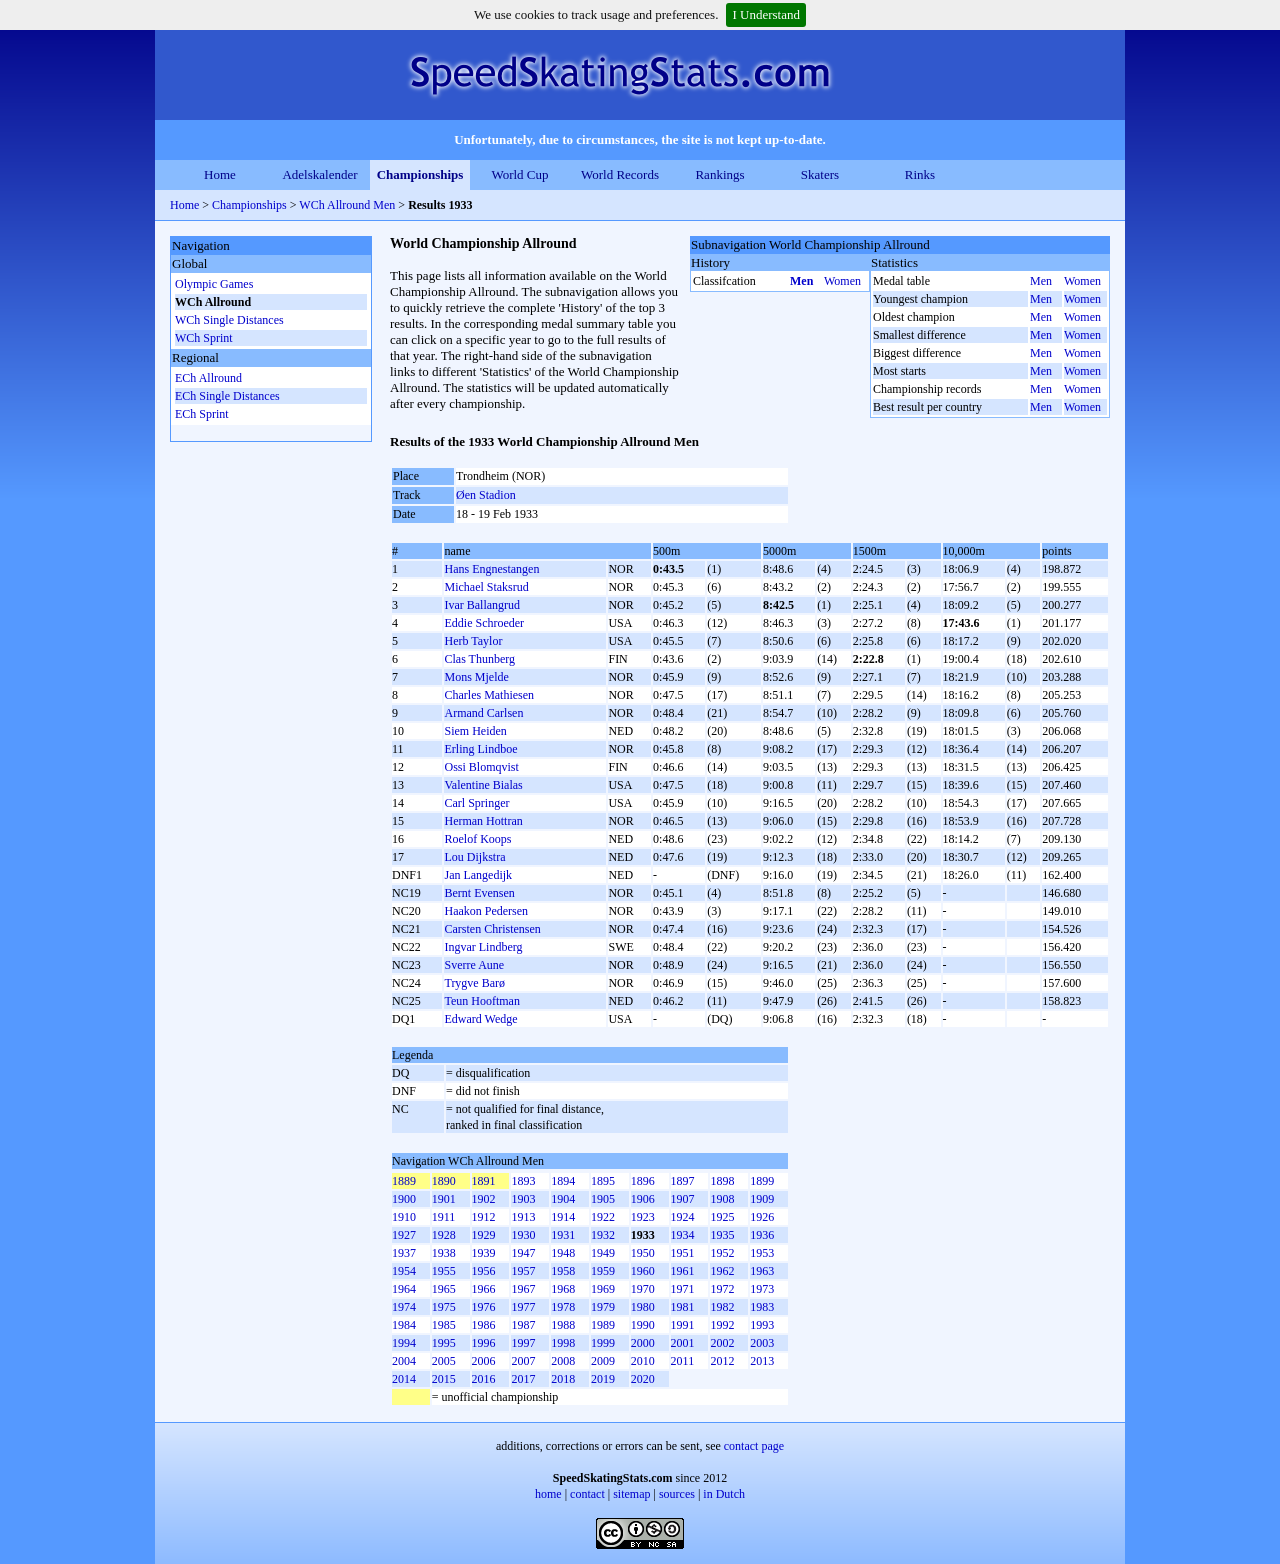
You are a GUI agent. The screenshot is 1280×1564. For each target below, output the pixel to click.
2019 (603, 1379)
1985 (444, 1325)
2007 (523, 1361)
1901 (444, 1199)
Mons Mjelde (476, 677)
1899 (762, 1181)
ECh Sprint (202, 414)
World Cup (519, 174)
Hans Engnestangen (491, 569)
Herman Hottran (483, 821)
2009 (603, 1361)
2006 (484, 1361)
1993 (762, 1325)
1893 (523, 1181)
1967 (523, 1289)
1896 (643, 1181)
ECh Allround (208, 378)
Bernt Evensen (479, 893)
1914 (563, 1217)
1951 (683, 1253)
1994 (404, 1343)
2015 (444, 1379)
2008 (563, 1361)
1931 (563, 1235)
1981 (683, 1307)
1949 (603, 1253)
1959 (603, 1271)
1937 (404, 1253)
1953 (762, 1253)
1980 (643, 1307)
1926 (762, 1217)
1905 (603, 1199)
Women (842, 281)
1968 (563, 1289)
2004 (404, 1361)
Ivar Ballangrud (482, 605)
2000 (643, 1343)
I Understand (766, 14)
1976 (484, 1307)
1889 (404, 1181)
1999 (603, 1343)
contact (587, 1494)
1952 (722, 1253)
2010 (643, 1361)
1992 (722, 1325)
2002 (722, 1343)
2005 (444, 1361)
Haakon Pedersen (486, 911)
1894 (563, 1181)
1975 (444, 1307)
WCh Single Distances (229, 320)
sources (677, 1494)
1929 (484, 1235)
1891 (484, 1181)
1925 (722, 1217)
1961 (683, 1271)
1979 (603, 1307)
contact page (754, 1446)
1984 (404, 1325)
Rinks (920, 174)
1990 (643, 1325)
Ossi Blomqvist (481, 767)
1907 (683, 1199)
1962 (722, 1271)
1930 (523, 1235)
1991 (683, 1325)
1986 (484, 1325)
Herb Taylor (473, 641)
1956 (484, 1271)
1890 (444, 1181)
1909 (762, 1199)
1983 (762, 1307)
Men (801, 281)
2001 (683, 1343)
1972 (722, 1289)
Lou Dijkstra (474, 857)
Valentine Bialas (483, 785)
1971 (683, 1289)
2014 (404, 1379)
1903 (523, 1199)
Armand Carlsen (483, 713)
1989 (603, 1325)
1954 (404, 1271)
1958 (563, 1271)
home (548, 1494)
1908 (722, 1199)
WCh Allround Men (347, 205)
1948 (563, 1253)
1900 (404, 1199)
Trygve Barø (474, 983)
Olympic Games (214, 284)
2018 (563, 1379)
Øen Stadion (486, 495)
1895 (603, 1181)
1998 (563, 1343)
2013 (762, 1361)
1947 (523, 1253)
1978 (563, 1307)
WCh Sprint (204, 338)
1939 (484, 1253)
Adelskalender (319, 174)
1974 (404, 1307)
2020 (643, 1379)
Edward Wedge (480, 1019)
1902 (484, 1199)
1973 (762, 1289)
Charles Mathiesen (489, 695)
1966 (484, 1289)
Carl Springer (476, 803)
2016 (484, 1379)
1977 (523, 1307)
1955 (444, 1271)
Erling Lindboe (480, 749)
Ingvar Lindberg (483, 947)
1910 (404, 1217)
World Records (620, 174)
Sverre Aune (474, 965)
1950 (643, 1253)
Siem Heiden (475, 731)
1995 (444, 1343)
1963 (762, 1271)
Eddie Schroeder (484, 623)
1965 (444, 1289)
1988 (563, 1325)
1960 (643, 1271)
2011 (683, 1361)
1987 (523, 1325)
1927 (404, 1235)
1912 (484, 1217)
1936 (762, 1235)
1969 (603, 1289)
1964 (404, 1289)
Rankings (719, 174)
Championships (420, 174)
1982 (722, 1307)
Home (220, 174)
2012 (722, 1361)
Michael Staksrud (486, 587)
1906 (643, 1199)
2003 (762, 1343)
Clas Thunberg (479, 659)
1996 (484, 1343)
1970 (643, 1289)
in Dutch (724, 1494)
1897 (683, 1181)
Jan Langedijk (478, 875)
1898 (722, 1181)
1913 (523, 1217)
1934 (683, 1235)
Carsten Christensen (492, 929)
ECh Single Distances (227, 396)
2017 (523, 1379)
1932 (603, 1235)
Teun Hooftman (481, 1001)
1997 (523, 1343)
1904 (563, 1199)
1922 (603, 1217)
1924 (683, 1217)
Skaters (820, 174)
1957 (523, 1271)
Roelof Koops (477, 839)
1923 (643, 1217)
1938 (444, 1253)
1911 (444, 1217)
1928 (444, 1235)
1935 (722, 1235)
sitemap (631, 1494)
